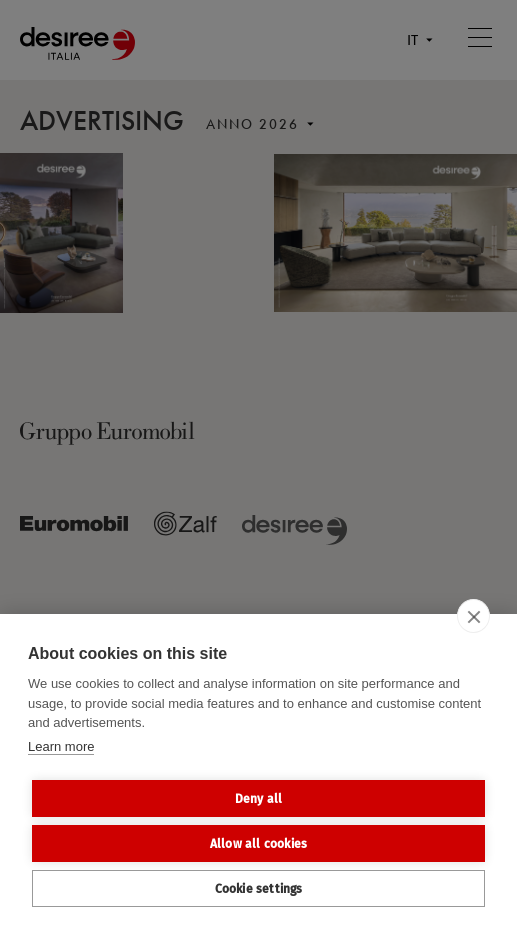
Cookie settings (259, 889)
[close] (473, 616)
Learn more (61, 746)
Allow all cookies (258, 844)
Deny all (259, 799)
